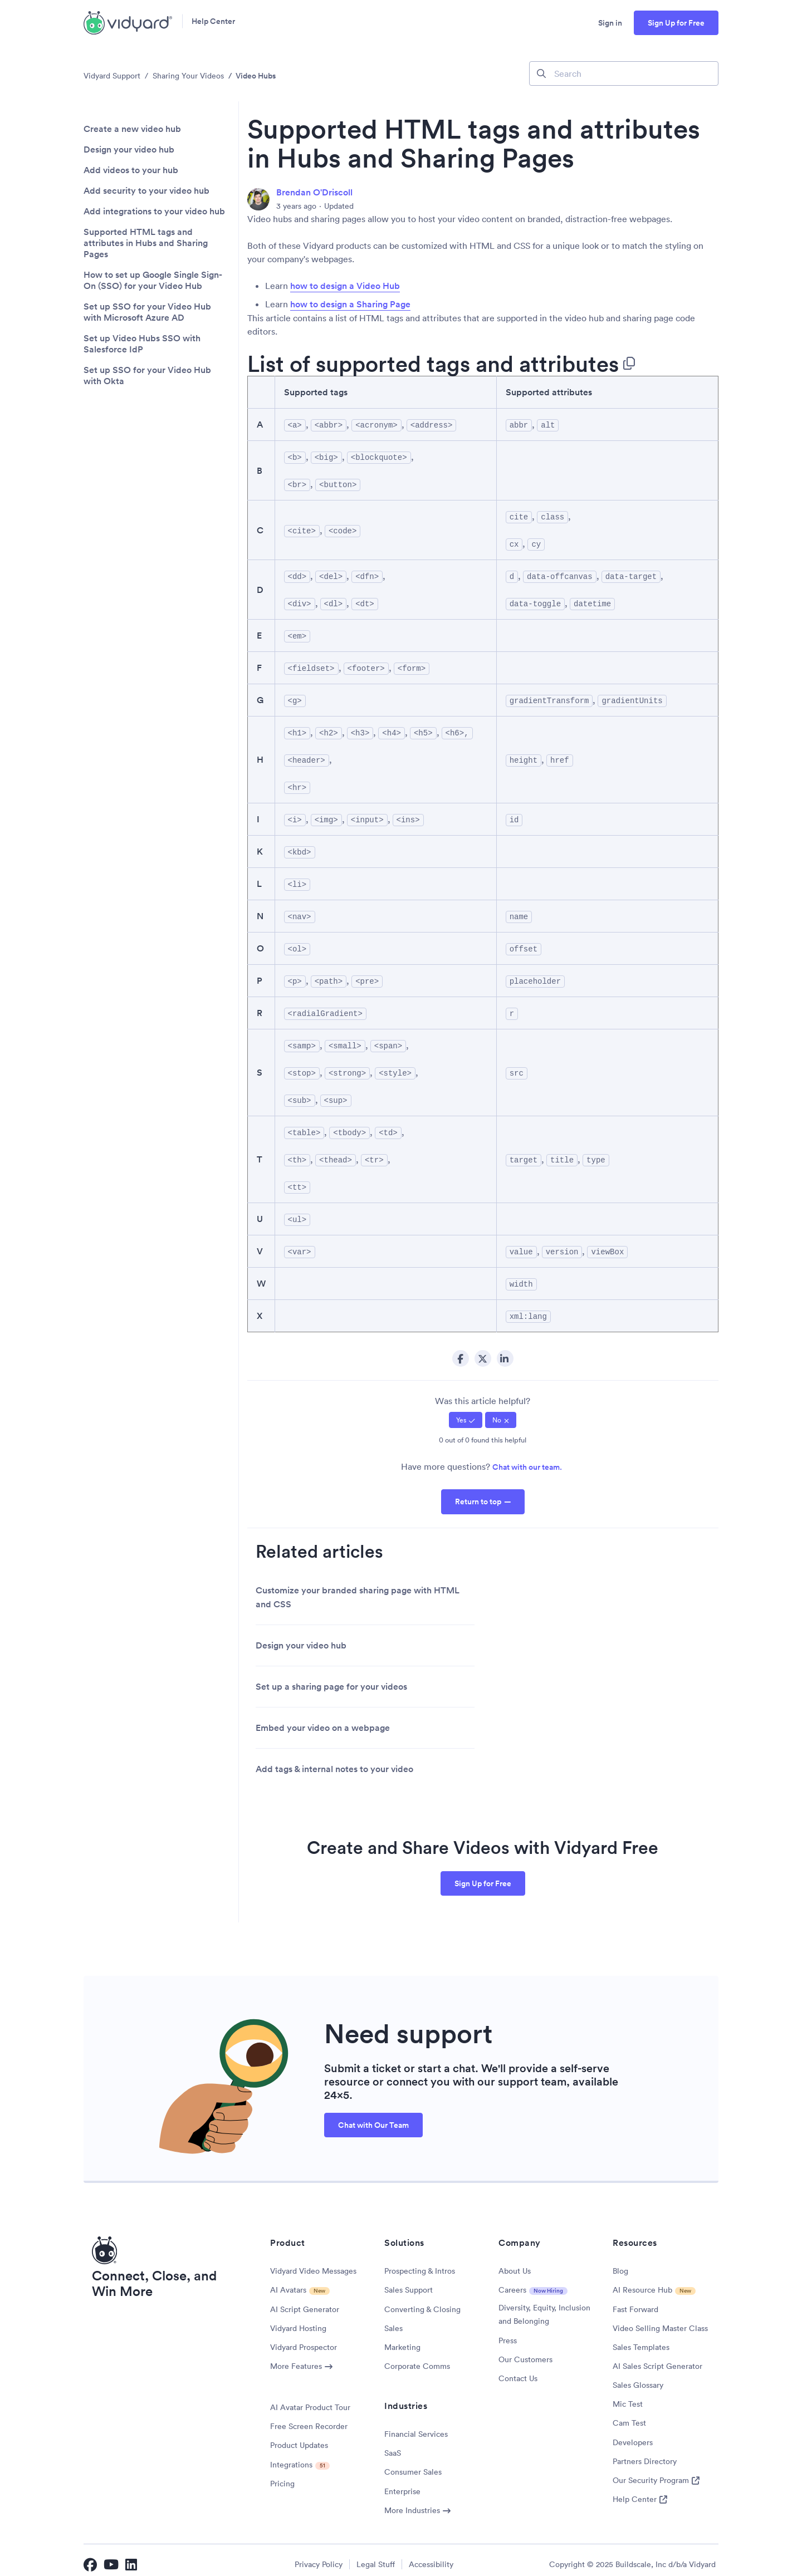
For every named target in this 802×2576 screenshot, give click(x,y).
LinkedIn (505, 1350)
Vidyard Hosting (298, 2320)
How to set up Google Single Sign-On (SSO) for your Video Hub (153, 280)
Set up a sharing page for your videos (331, 1678)
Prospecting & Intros (419, 2263)
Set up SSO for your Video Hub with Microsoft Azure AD (147, 312)
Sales (393, 2320)
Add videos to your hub (131, 170)
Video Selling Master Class (660, 2320)
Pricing (282, 2475)
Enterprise (402, 2483)
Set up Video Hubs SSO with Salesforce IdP (142, 344)
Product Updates (299, 2437)
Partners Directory (645, 2453)
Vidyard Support (112, 76)
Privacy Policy (319, 2556)
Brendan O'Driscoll (314, 192)
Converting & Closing (422, 2301)
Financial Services (416, 2426)
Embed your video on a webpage (323, 1719)
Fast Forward (635, 2301)
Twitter (483, 1350)
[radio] (465, 1412)
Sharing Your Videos (188, 76)
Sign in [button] (610, 22)
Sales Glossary (638, 2377)
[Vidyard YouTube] (111, 2556)
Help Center (213, 22)
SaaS (392, 2445)
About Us (514, 2263)
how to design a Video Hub (345, 286)
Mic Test (628, 2396)
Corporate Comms (417, 2358)
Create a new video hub (132, 129)
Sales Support (408, 2281)
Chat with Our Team (373, 2116)
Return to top (478, 1493)
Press (507, 2332)
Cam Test (629, 2415)
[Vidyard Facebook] (90, 2556)
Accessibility (431, 2556)
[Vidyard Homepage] (128, 23)
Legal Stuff (375, 2556)
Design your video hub (129, 149)
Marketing (402, 2339)
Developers (633, 2434)
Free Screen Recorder (309, 2418)
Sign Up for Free (676, 22)
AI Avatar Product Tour (310, 2399)
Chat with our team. (527, 1458)
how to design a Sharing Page (350, 304)
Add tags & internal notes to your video (334, 1761)
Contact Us (517, 2370)
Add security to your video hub (146, 191)
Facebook (460, 1350)
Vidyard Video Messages (313, 2263)
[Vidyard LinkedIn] (132, 2556)
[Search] (623, 73)
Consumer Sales (413, 2464)
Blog (620, 2263)
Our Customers (525, 2351)
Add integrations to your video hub (154, 211)
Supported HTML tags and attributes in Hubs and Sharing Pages (146, 243)
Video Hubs (256, 75)
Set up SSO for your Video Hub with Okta (147, 376)
